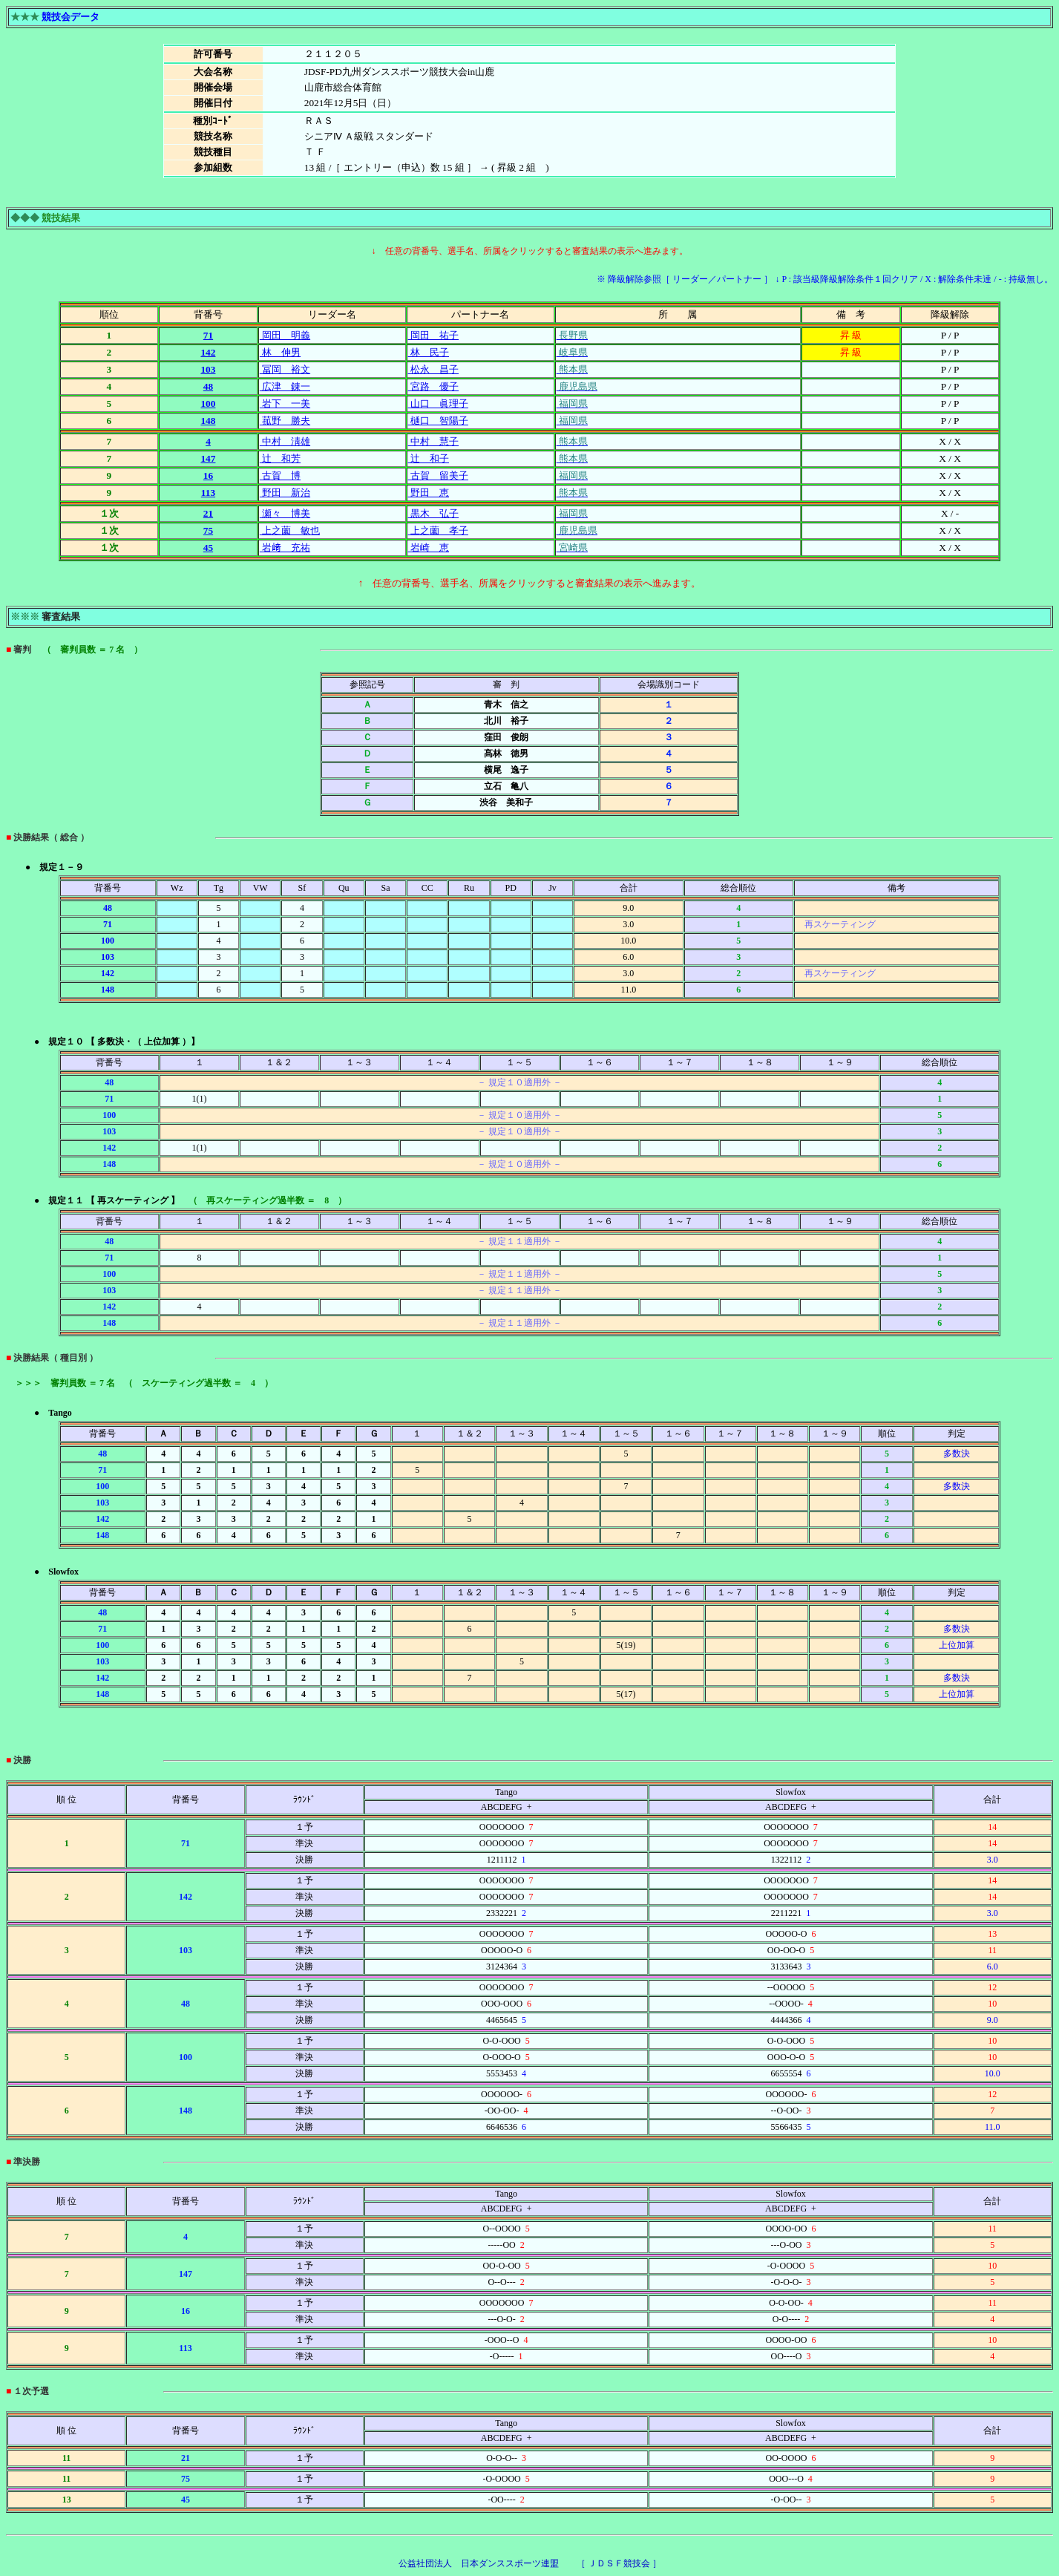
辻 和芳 (280, 458)
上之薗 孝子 (438, 530)
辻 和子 (428, 458)
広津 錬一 (285, 386)
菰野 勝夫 (285, 420)
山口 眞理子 (438, 403)
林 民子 (428, 352)
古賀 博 (280, 475)
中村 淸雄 (285, 441)
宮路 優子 (433, 386)
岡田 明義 (285, 335)
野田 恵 (428, 492)
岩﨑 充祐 (285, 547)
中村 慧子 (433, 441)
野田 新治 (285, 492)
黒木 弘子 (433, 513)
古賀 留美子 (438, 475)
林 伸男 (280, 352)
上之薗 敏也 (290, 530)
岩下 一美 (285, 403)
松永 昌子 (433, 369)
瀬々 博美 (285, 513)
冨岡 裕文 (285, 369)
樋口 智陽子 (438, 420)
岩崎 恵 (428, 547)
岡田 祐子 (433, 335)
